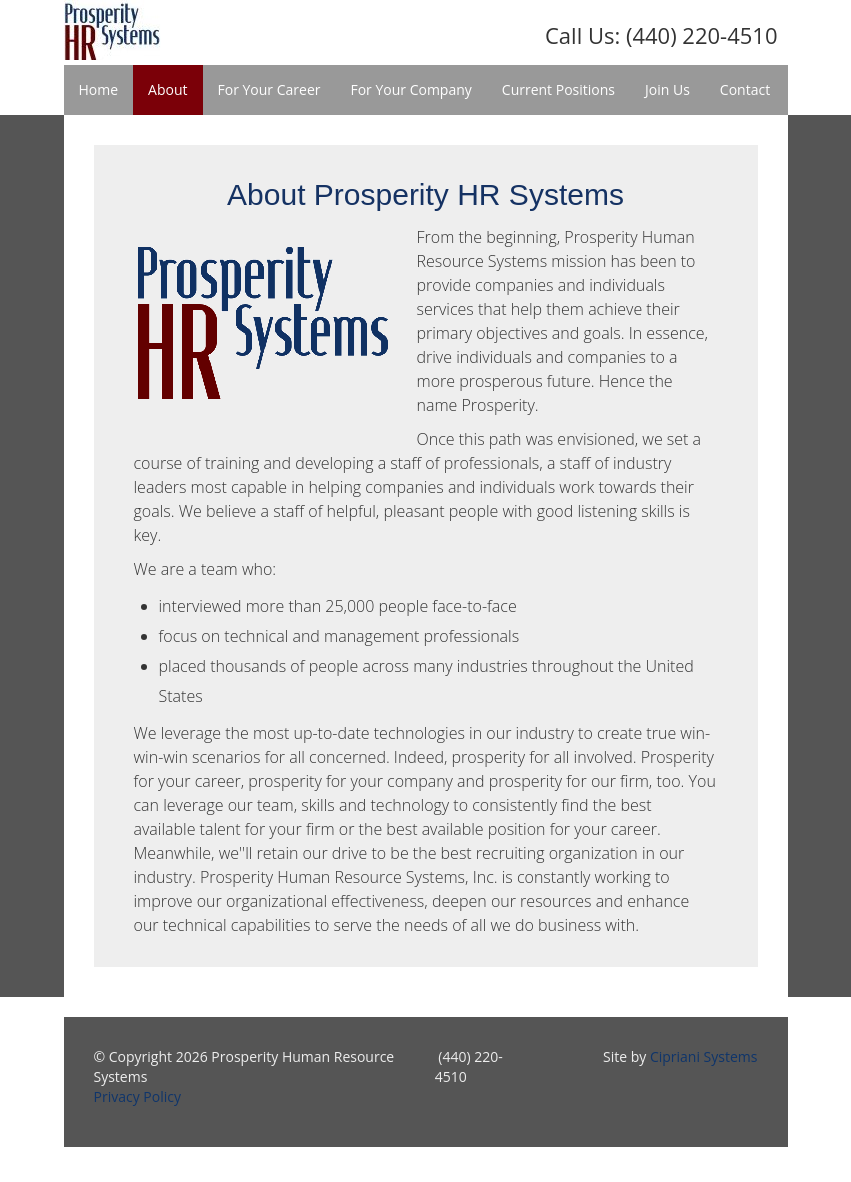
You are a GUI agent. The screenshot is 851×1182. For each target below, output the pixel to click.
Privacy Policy (137, 1096)
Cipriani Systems (704, 1056)
